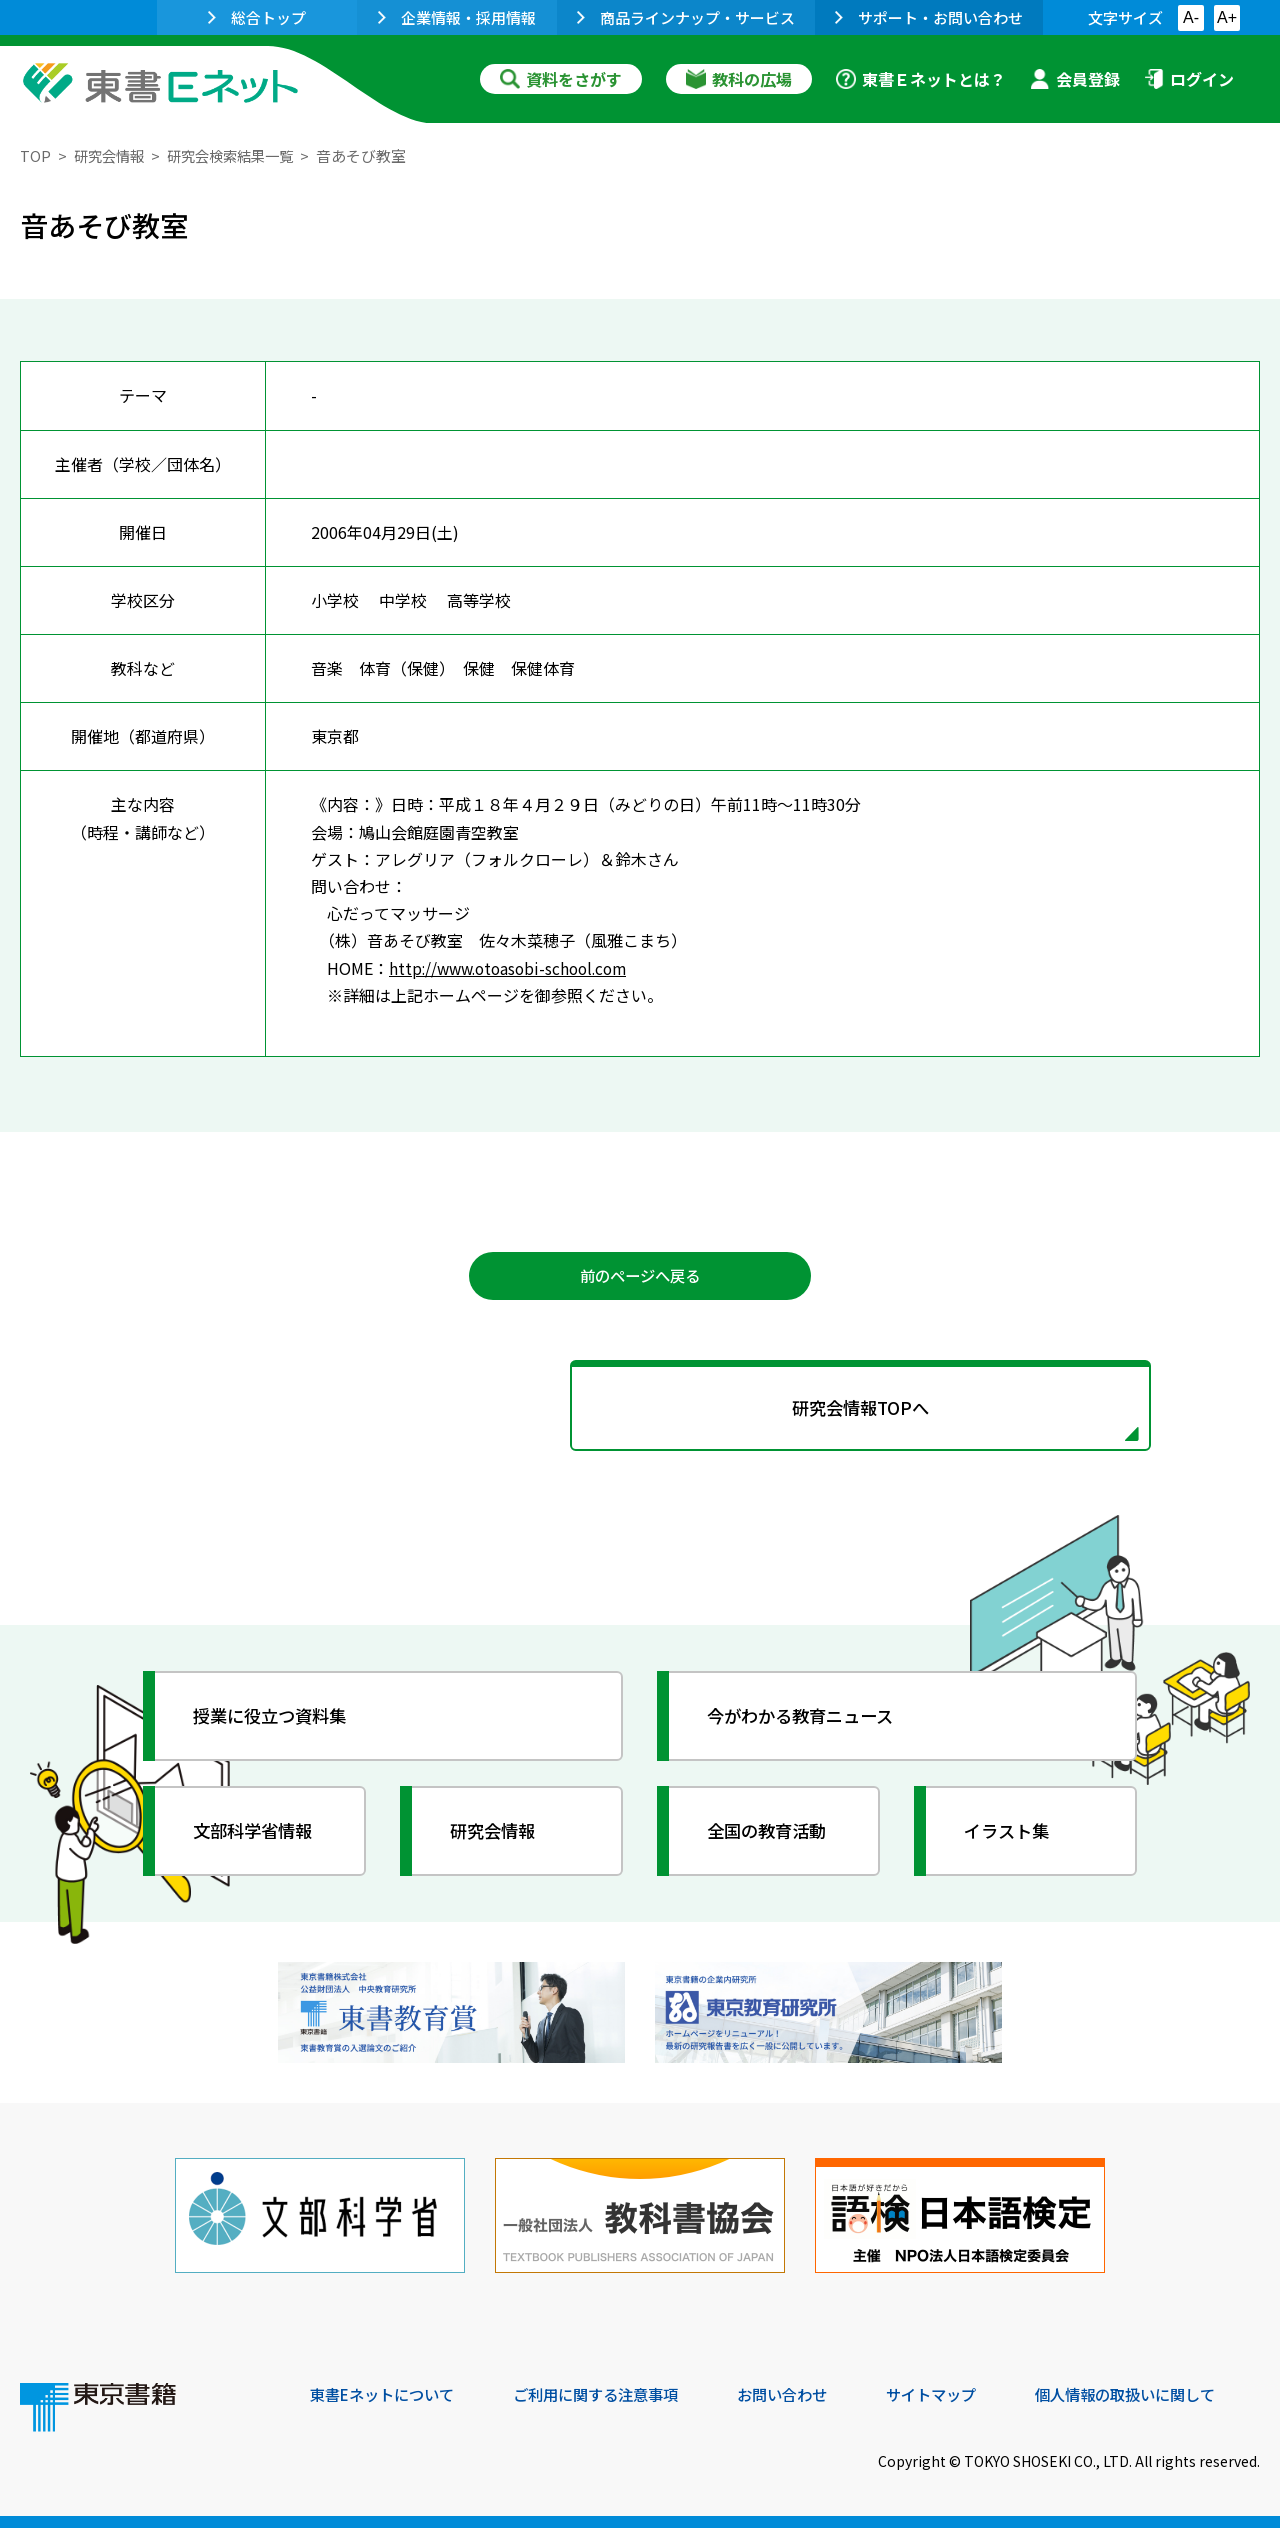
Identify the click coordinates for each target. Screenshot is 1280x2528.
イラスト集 (1011, 1836)
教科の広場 (739, 79)
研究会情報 (111, 155)
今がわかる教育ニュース (807, 1721)
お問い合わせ (806, 2392)
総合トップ (257, 17)
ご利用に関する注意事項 (611, 2392)
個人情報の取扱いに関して (1164, 2392)
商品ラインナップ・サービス (686, 17)
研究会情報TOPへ (640, 1411)
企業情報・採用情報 (457, 17)
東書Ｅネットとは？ (921, 79)
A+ (1227, 17)
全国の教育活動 (772, 1836)
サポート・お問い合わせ (929, 17)
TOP (35, 155)
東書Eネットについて (387, 2392)
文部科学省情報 (258, 1836)
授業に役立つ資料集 (276, 1721)
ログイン (1189, 79)
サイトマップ (961, 2392)
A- (1191, 17)
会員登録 (1075, 79)
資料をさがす (561, 79)
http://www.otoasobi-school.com (514, 967)
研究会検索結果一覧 (239, 155)
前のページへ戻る (640, 1277)
